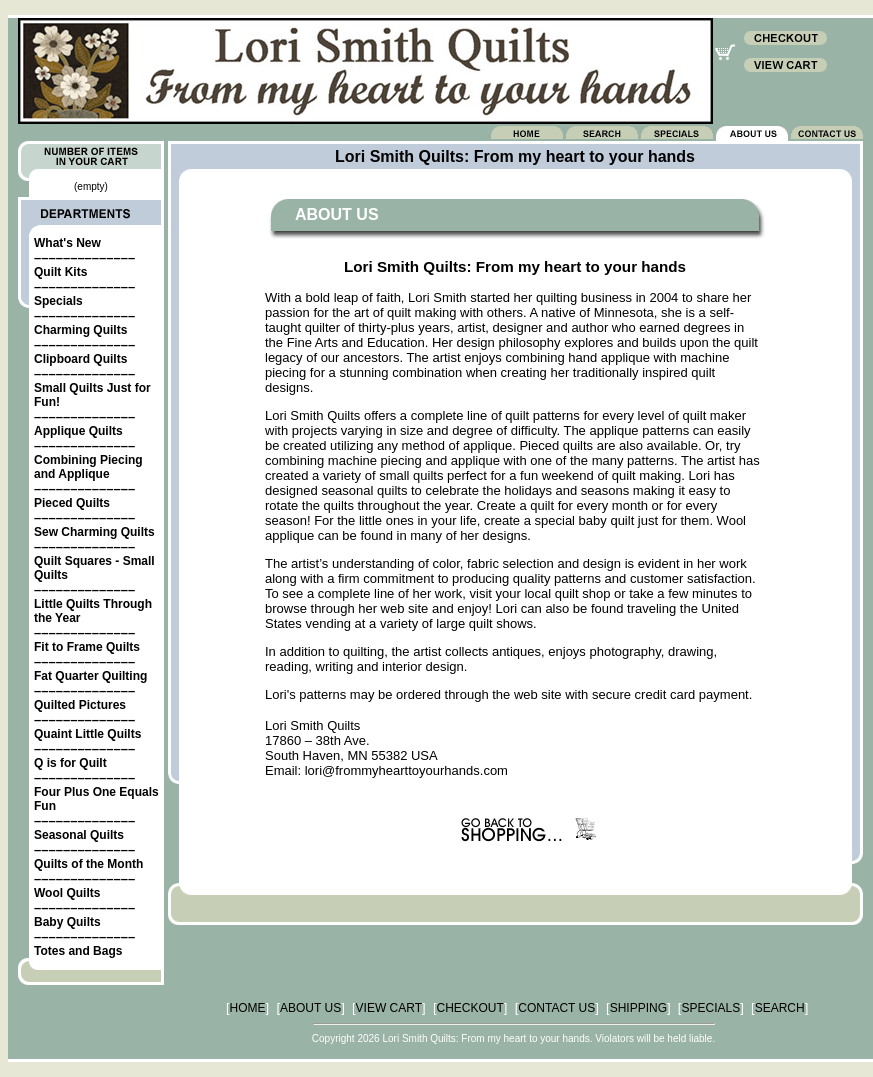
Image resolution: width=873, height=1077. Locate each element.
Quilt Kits (60, 272)
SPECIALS (710, 1008)
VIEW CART (389, 1008)
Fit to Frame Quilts (87, 647)
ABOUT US (310, 1008)
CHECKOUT (470, 1008)
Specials (58, 301)
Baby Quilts (67, 922)
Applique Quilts (78, 431)
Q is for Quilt (70, 763)
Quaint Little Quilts (87, 734)
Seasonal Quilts (79, 835)
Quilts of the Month (88, 864)
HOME (248, 1008)
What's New (67, 243)
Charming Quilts (80, 330)
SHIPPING (638, 1008)
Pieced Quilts (72, 503)
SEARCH (780, 1008)
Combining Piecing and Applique (88, 467)
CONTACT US (556, 1008)
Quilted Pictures (80, 705)
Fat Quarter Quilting (90, 676)
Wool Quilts (67, 893)
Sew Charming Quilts (94, 532)
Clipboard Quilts (80, 359)
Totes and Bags (78, 951)
